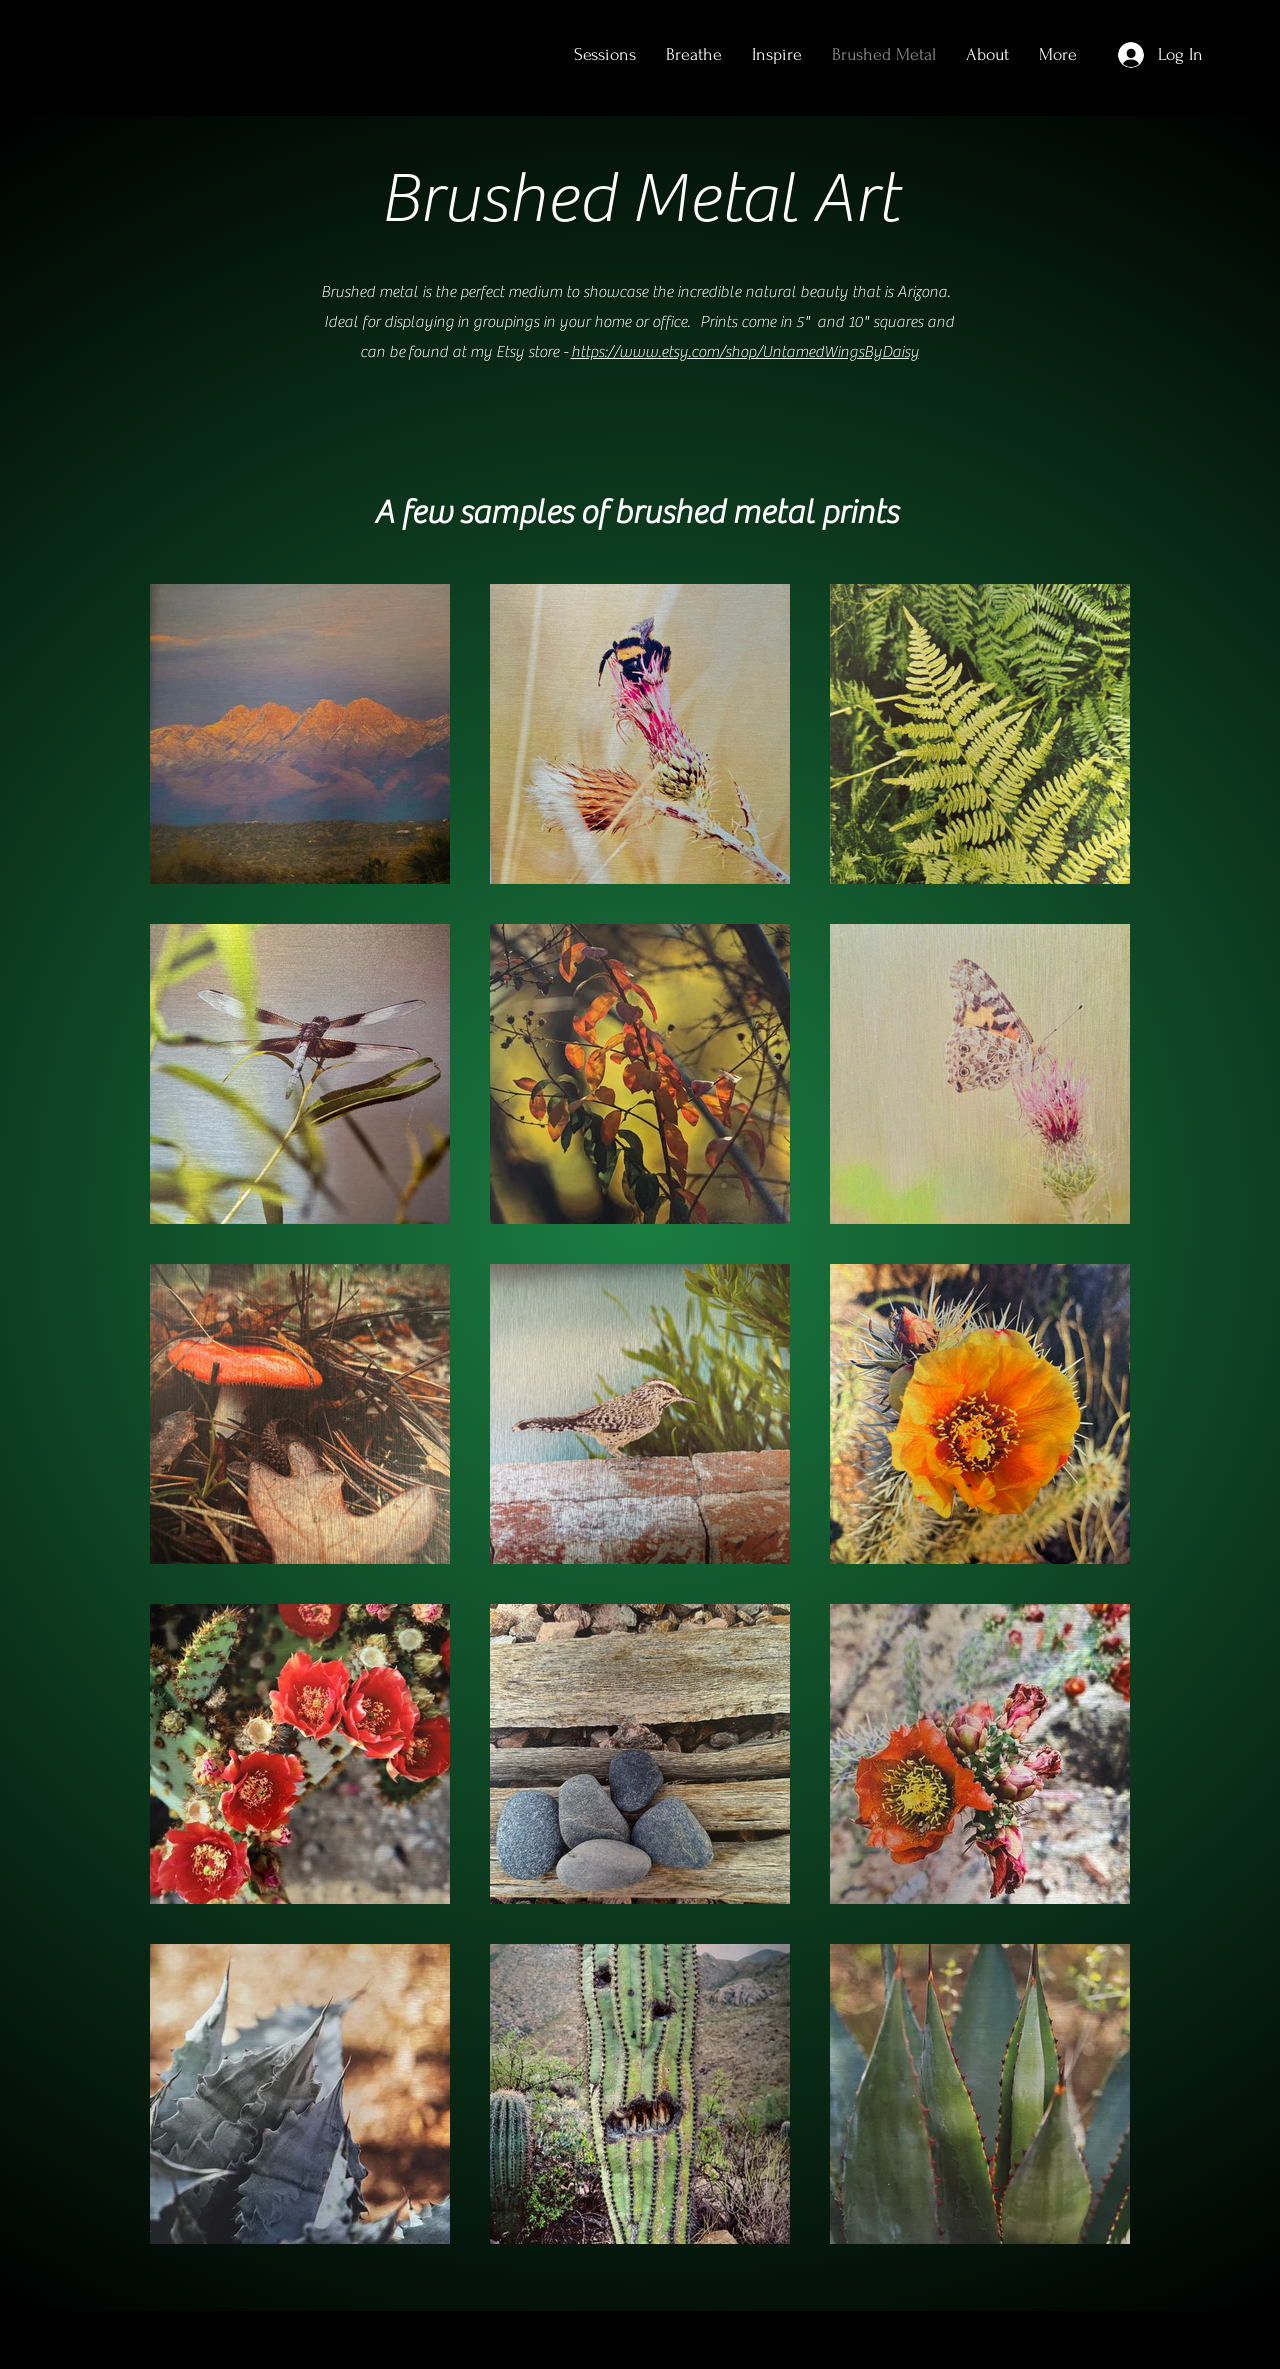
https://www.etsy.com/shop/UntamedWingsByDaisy (745, 352)
